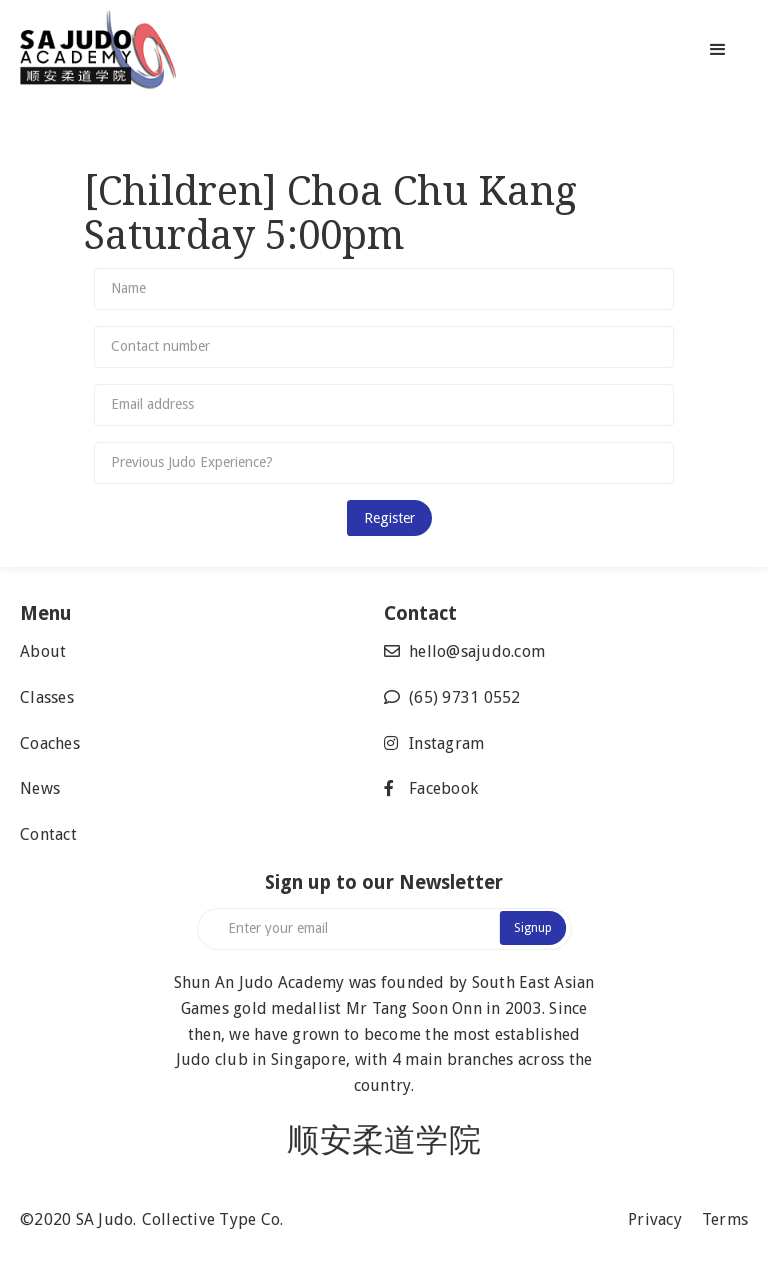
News (40, 788)
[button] (718, 50)
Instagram (446, 743)
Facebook (443, 788)
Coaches (50, 743)
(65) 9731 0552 (465, 697)
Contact (48, 834)
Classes (47, 697)
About (43, 651)
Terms (725, 1219)
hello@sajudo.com (477, 651)
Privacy (655, 1219)
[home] (132, 50)
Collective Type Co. (213, 1219)
